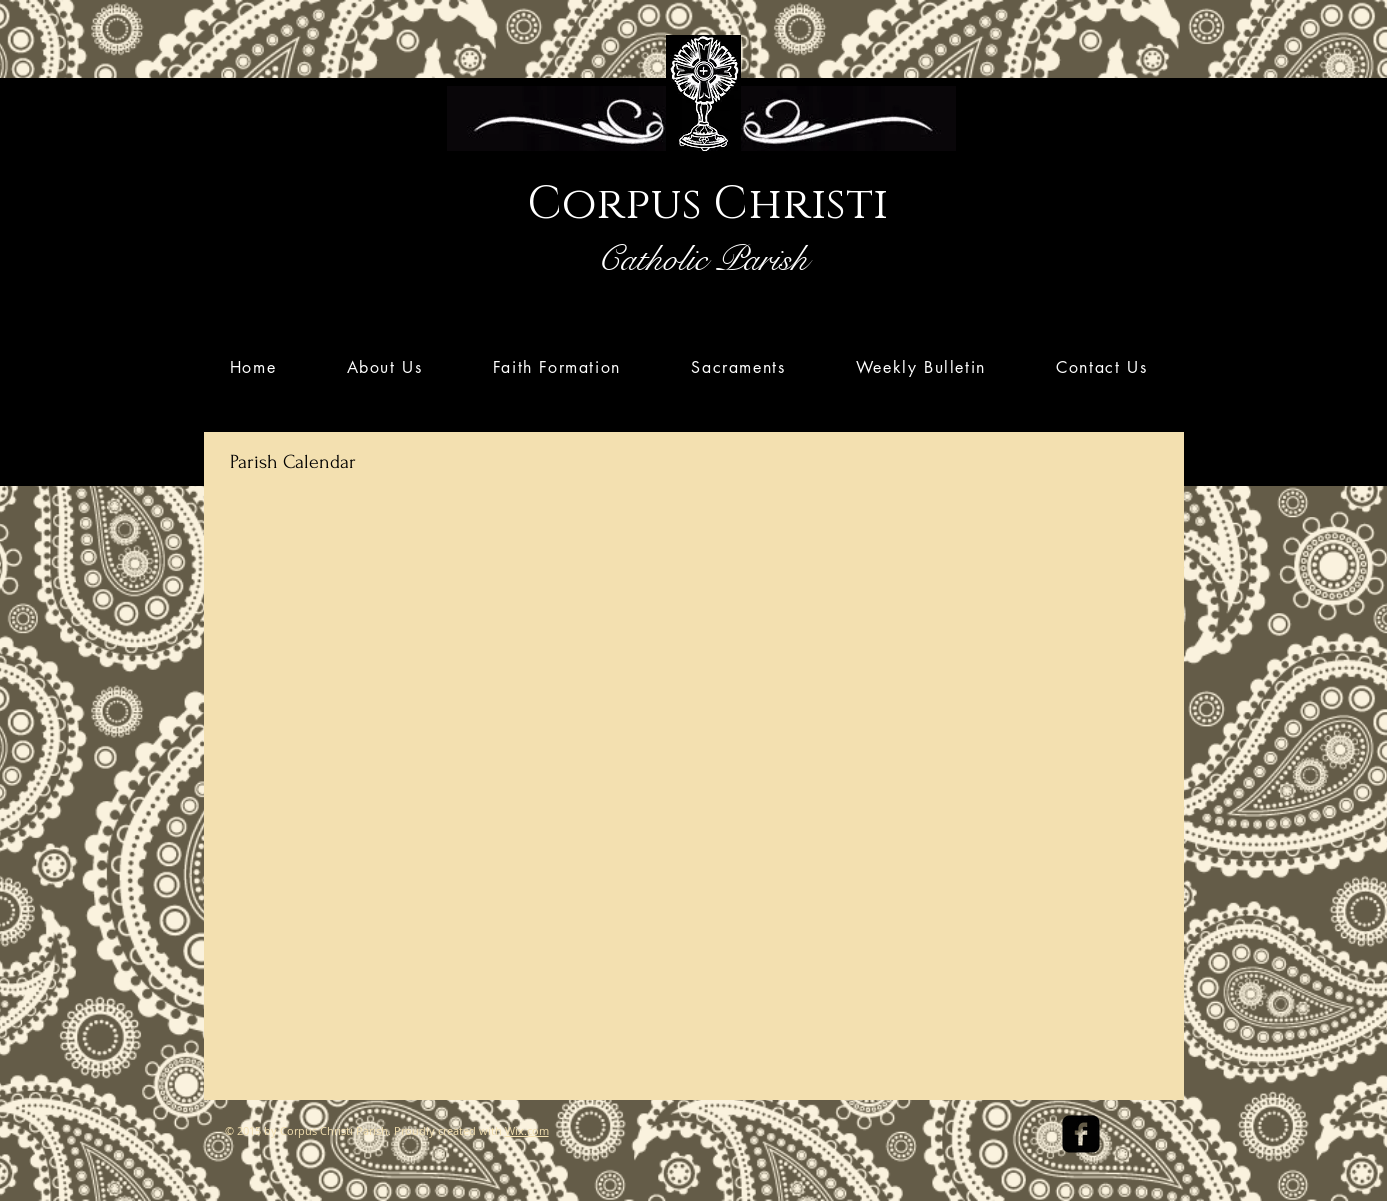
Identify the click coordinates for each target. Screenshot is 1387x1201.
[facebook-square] (1081, 1134)
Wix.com (527, 1130)
